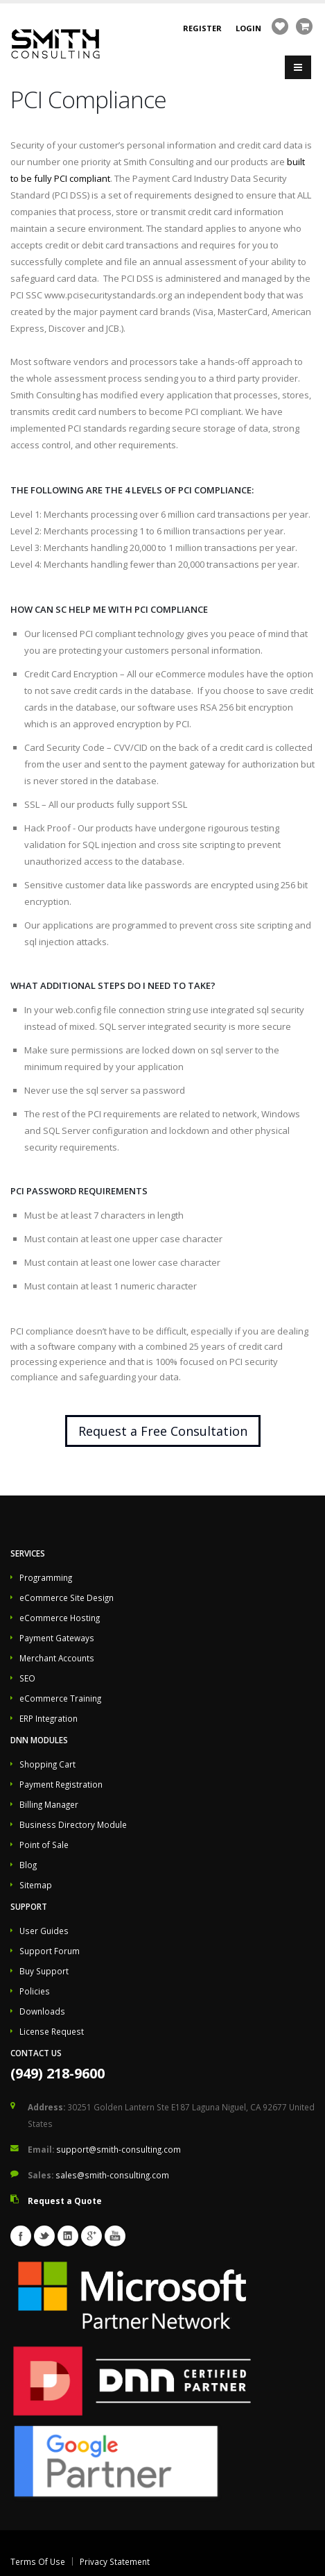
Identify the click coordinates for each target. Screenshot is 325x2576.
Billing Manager (48, 1804)
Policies (34, 1991)
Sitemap (35, 1884)
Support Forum (49, 1950)
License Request (51, 2031)
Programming (45, 1577)
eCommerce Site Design (66, 1597)
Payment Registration (61, 1784)
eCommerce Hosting (59, 1617)
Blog (28, 1864)
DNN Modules (39, 1739)
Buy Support (44, 1970)
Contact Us (36, 2052)
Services (27, 1553)
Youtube (115, 2236)
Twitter (44, 2236)
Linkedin (68, 2236)
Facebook (20, 2236)
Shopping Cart (47, 1764)
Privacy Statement (115, 2561)
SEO (27, 1678)
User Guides (44, 1930)
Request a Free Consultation (162, 1431)
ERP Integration (48, 1718)
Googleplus (91, 2236)
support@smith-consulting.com (118, 2149)
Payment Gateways (56, 1637)
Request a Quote (65, 2200)
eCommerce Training (60, 1698)
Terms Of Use (37, 2561)
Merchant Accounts (56, 1657)
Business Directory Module (73, 1824)
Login (248, 28)
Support (28, 1906)
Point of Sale (44, 1844)
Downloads (42, 2011)
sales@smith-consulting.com (112, 2174)
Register (202, 28)
